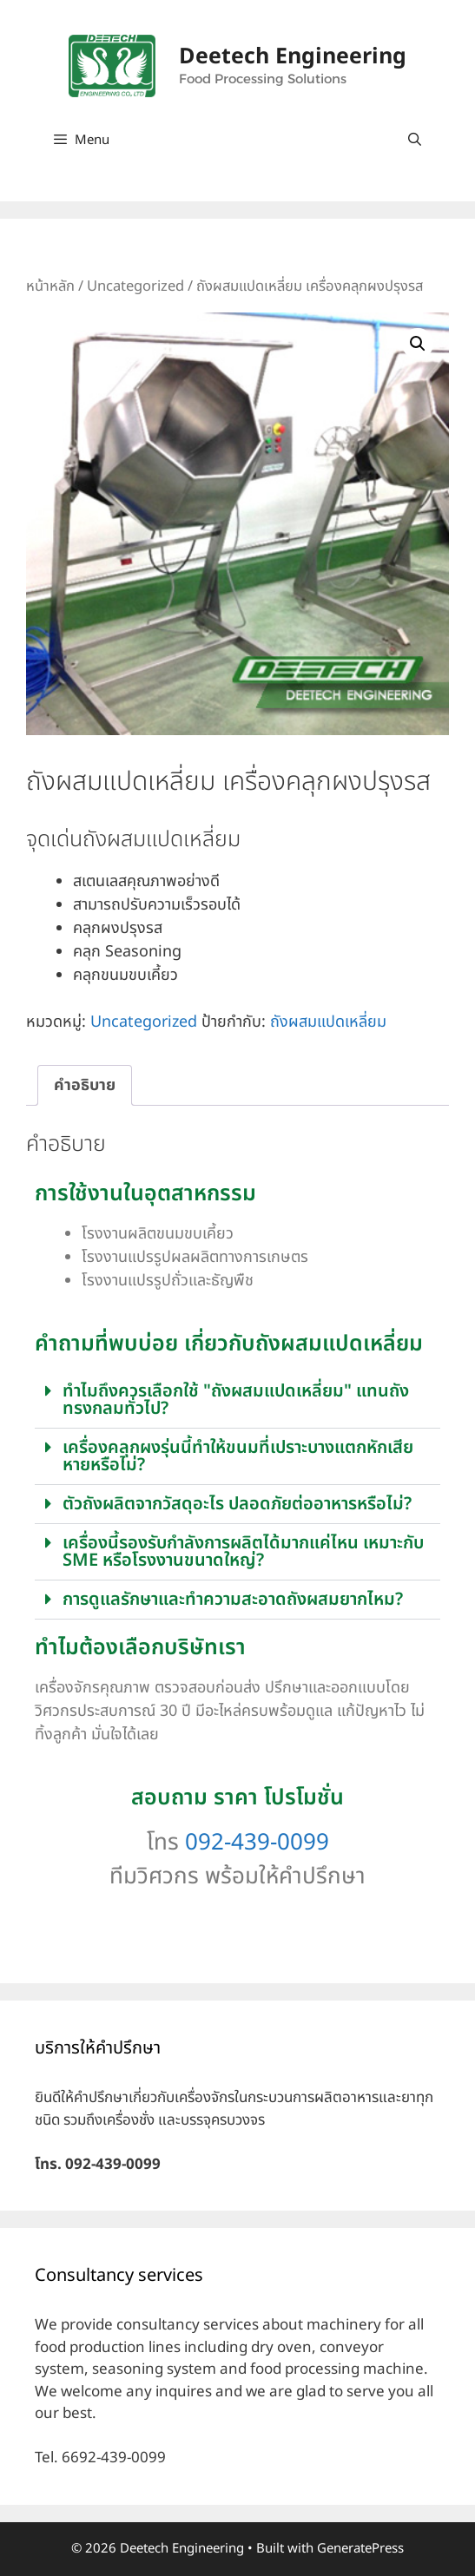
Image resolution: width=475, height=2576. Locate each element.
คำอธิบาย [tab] (84, 1085)
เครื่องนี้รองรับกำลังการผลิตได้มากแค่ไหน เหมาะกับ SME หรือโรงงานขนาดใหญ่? (243, 1552)
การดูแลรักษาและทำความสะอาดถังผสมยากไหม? (233, 1600)
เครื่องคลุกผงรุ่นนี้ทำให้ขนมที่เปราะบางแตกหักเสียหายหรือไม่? (238, 1456)
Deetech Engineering (292, 56)
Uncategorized (135, 286)
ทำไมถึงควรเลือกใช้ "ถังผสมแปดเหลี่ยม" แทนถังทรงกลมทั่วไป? (236, 1400)
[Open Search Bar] (414, 141)
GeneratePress (360, 2549)
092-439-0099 (257, 1842)
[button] (417, 343)
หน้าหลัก (50, 286)
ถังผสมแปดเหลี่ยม (328, 1022)
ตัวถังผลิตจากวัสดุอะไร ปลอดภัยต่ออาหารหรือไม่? (237, 1504)
